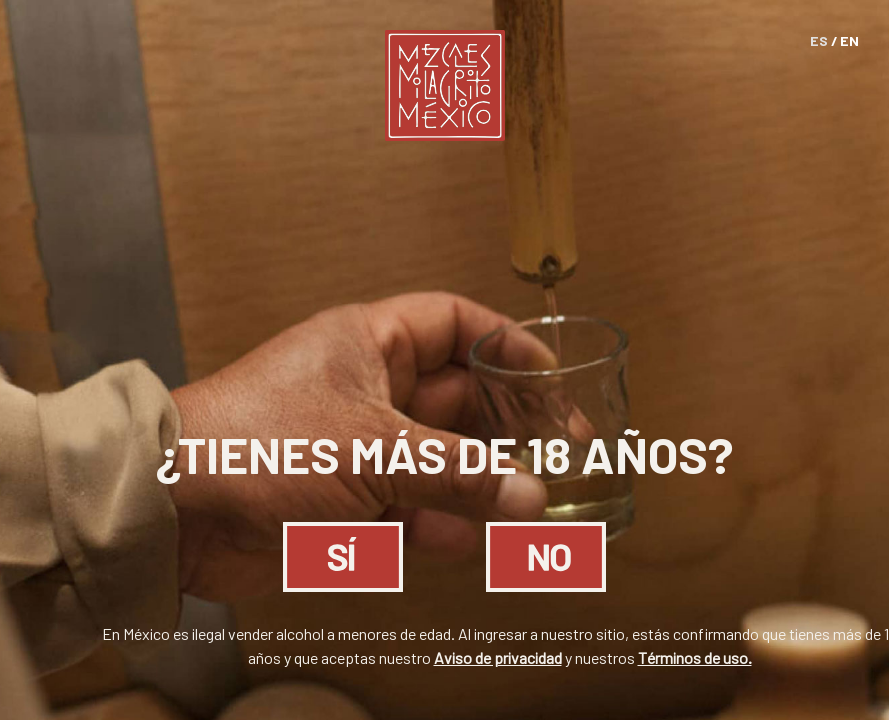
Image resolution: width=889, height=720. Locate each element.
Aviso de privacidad (498, 657)
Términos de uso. (695, 657)
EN (849, 40)
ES (819, 40)
